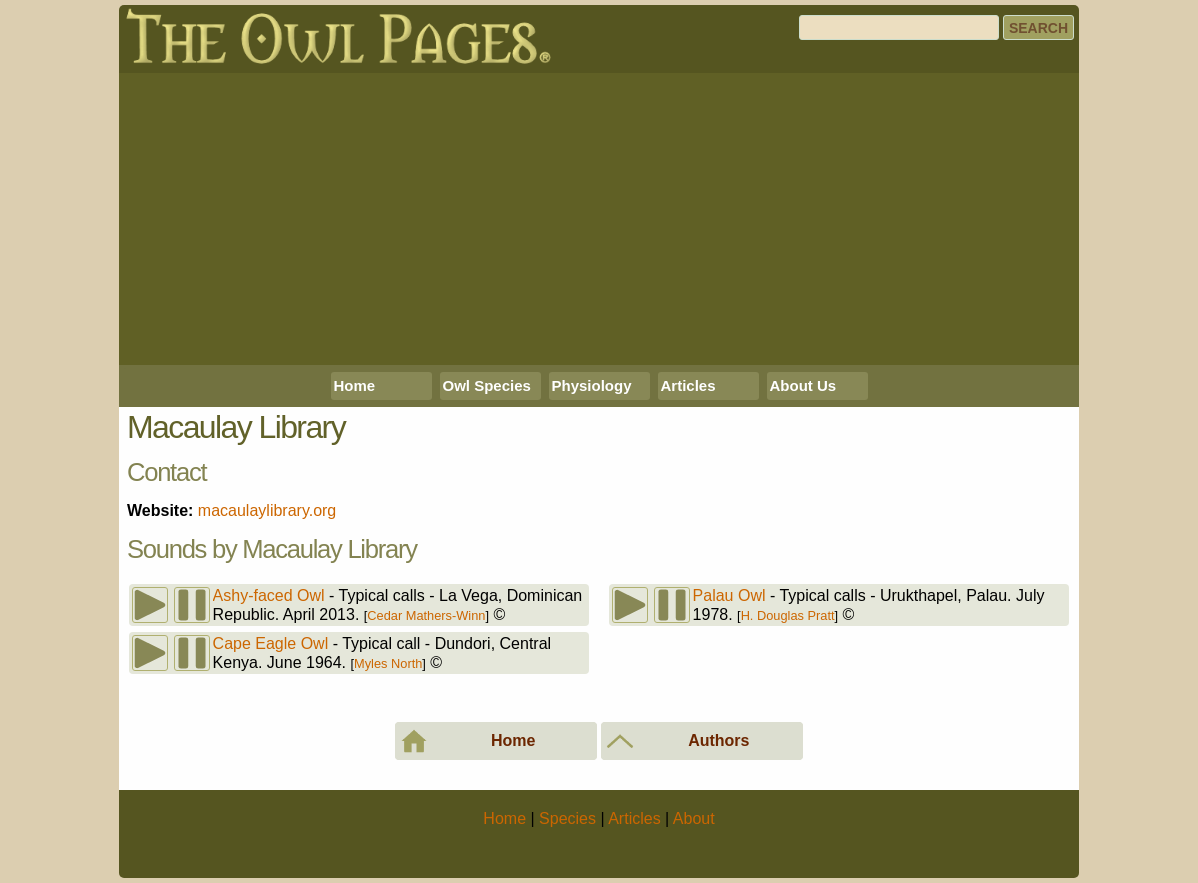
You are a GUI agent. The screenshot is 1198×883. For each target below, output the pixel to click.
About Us (803, 385)
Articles (688, 385)
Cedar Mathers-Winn (426, 615)
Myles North (388, 663)
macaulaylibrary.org (267, 510)
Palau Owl (729, 595)
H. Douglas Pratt (788, 615)
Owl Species (487, 385)
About (694, 818)
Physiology (592, 385)
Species (567, 818)
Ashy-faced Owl (269, 595)
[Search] (899, 27)
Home (355, 385)
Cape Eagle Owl (271, 643)
